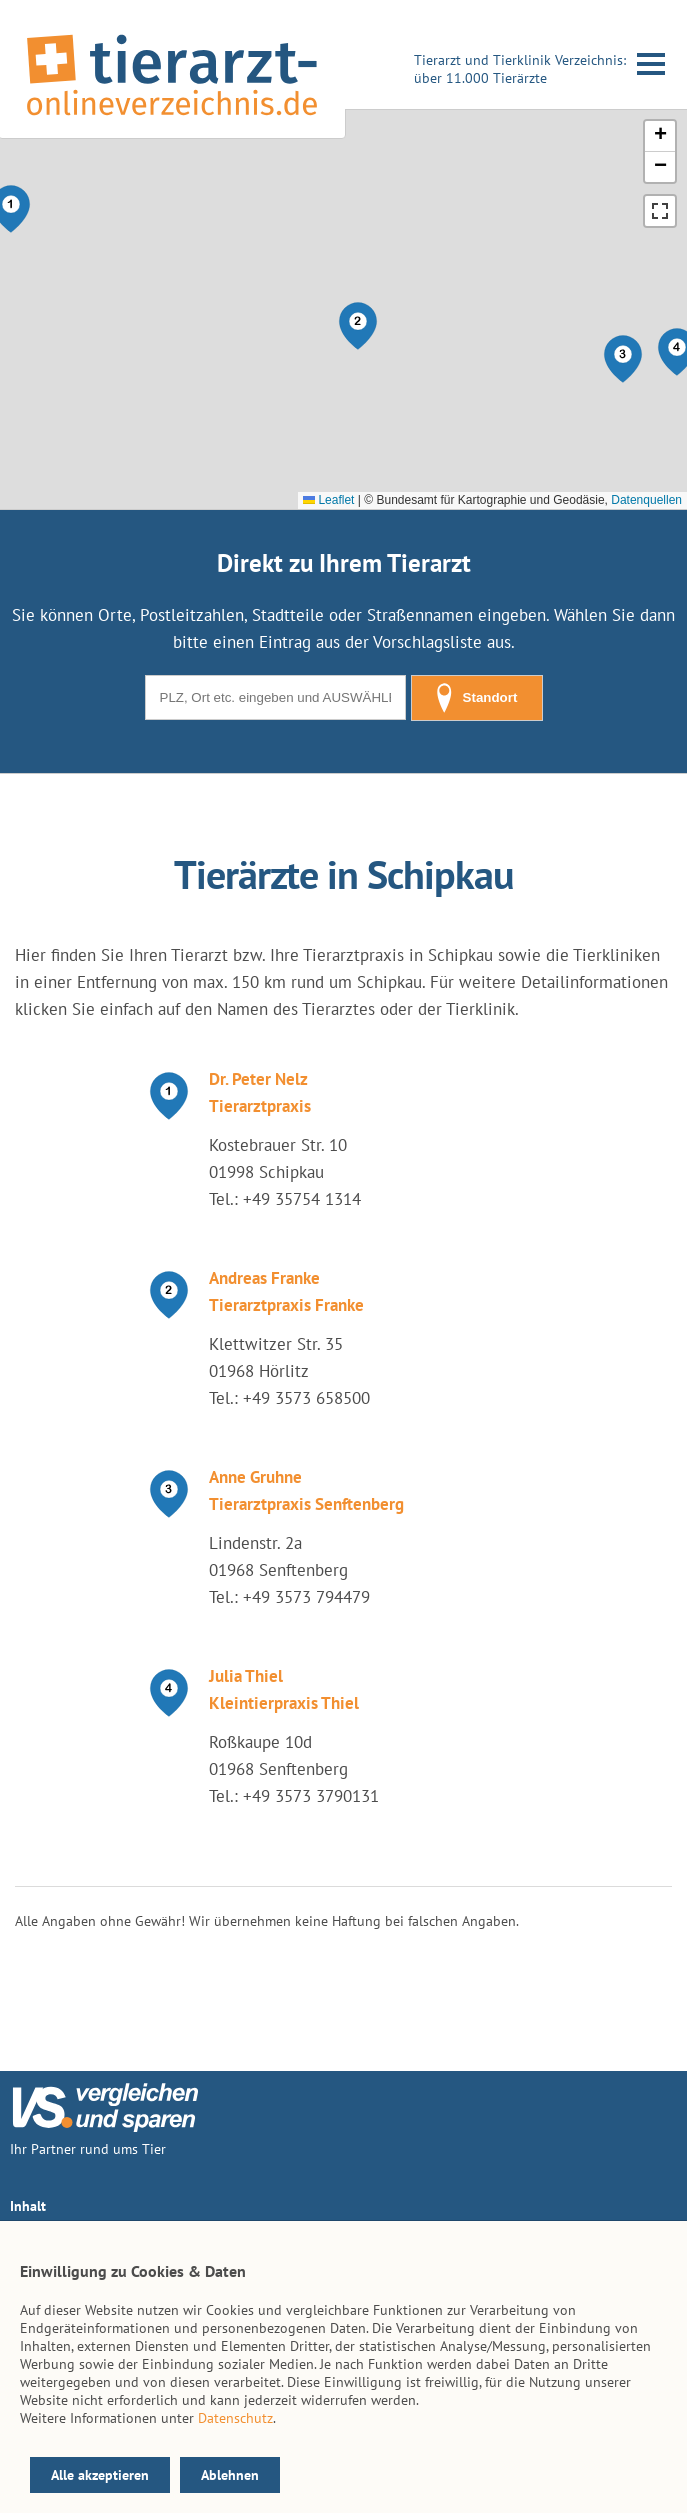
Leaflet (328, 500)
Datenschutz (235, 2418)
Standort (477, 698)
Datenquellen (646, 500)
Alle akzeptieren (100, 2475)
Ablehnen (230, 2475)
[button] (358, 326)
